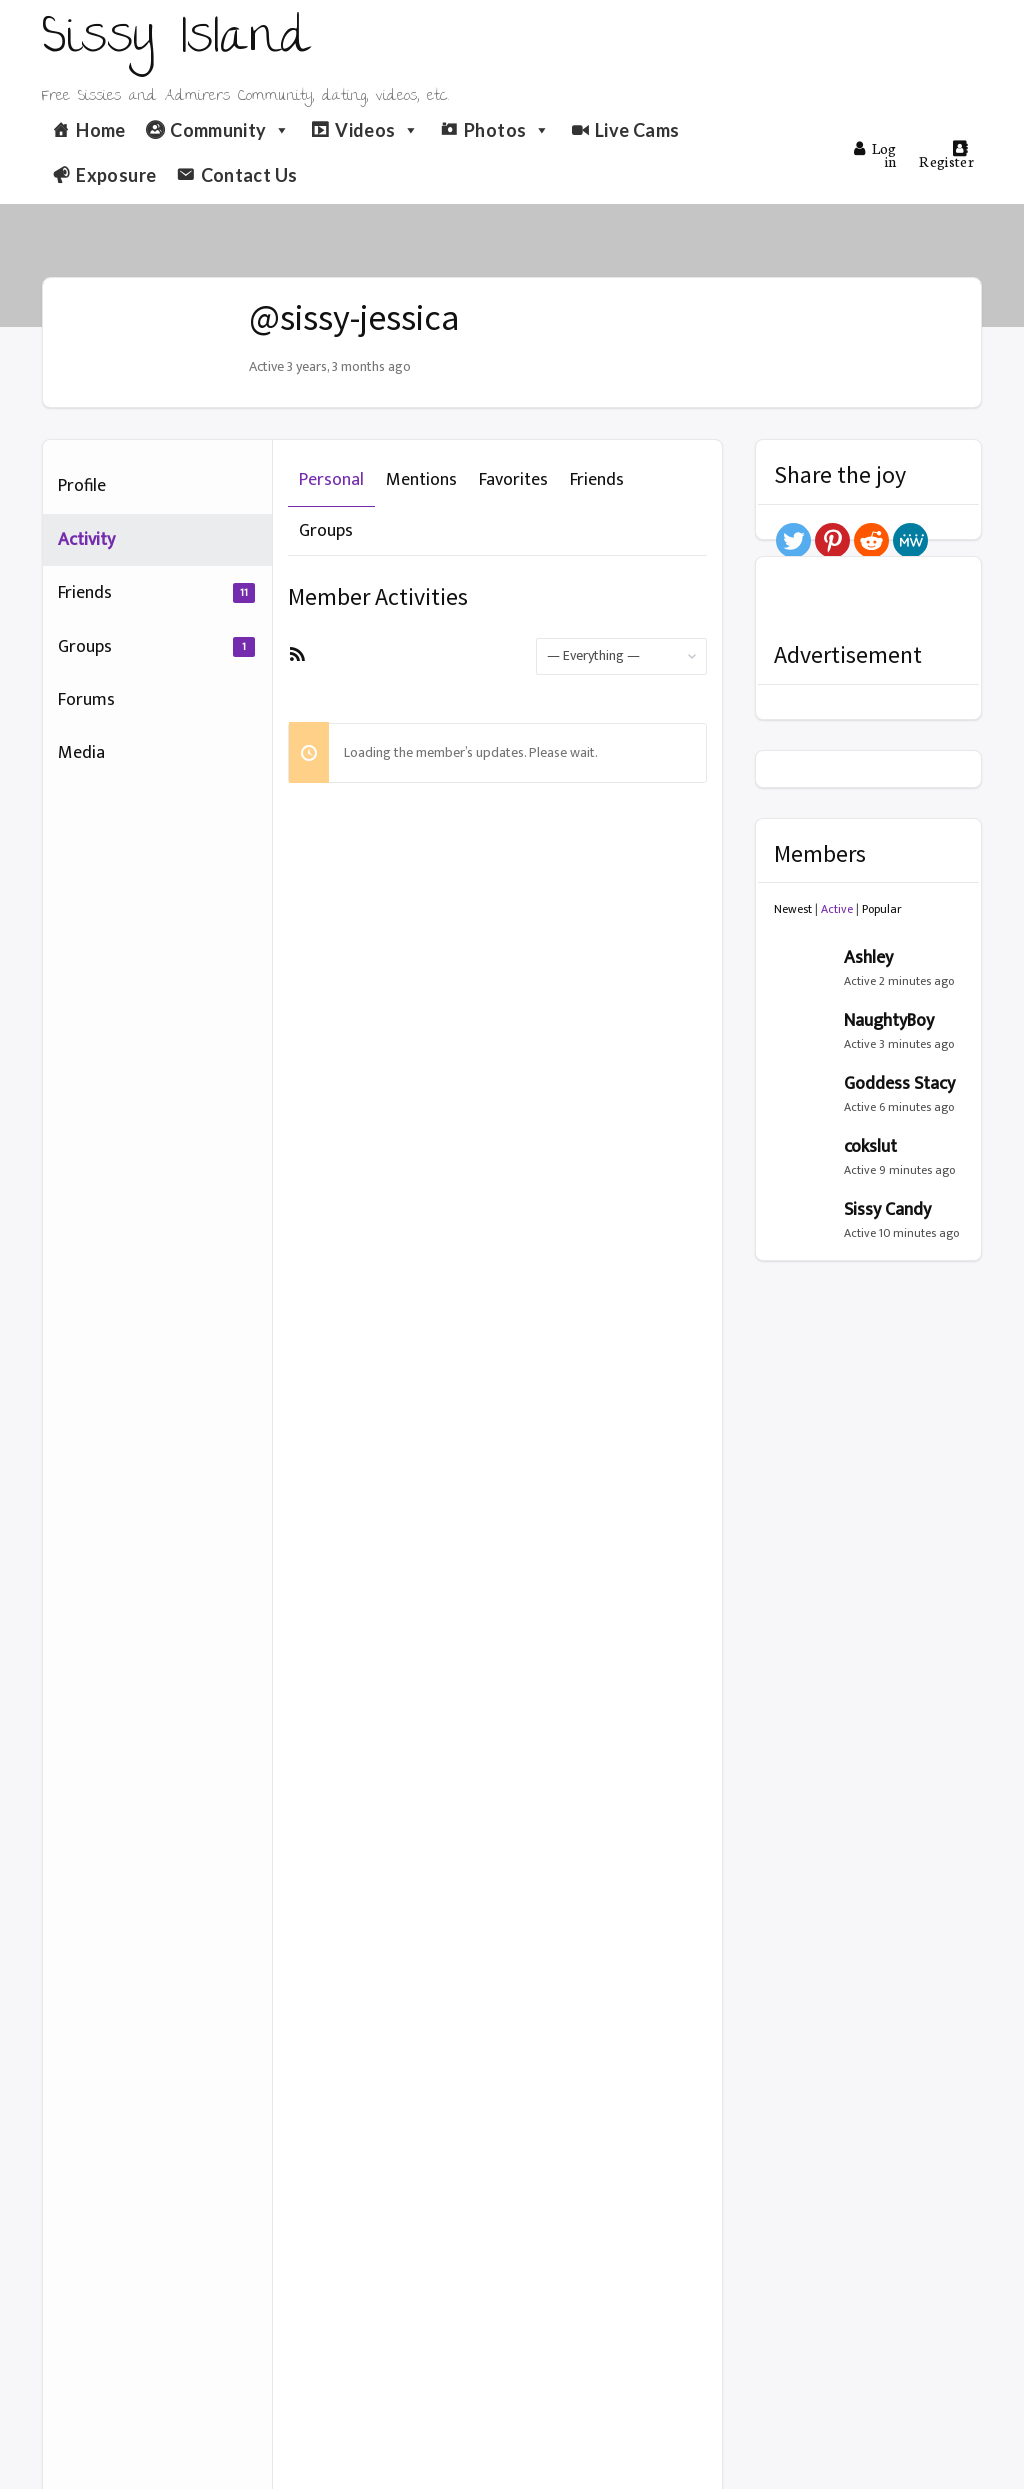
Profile (82, 486)
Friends (156, 593)
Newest (793, 909)
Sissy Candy (887, 1210)
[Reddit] (871, 540)
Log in (875, 154)
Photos (507, 130)
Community (230, 130)
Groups (156, 647)
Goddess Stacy (899, 1084)
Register (946, 155)
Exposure (116, 175)
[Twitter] (793, 540)
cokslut (870, 1147)
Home (100, 130)
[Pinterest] (832, 540)
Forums (86, 700)
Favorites (513, 480)
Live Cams (637, 130)
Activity (86, 540)
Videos (377, 130)
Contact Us (249, 175)
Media (81, 753)
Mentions (421, 480)
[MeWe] (910, 540)
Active (837, 909)
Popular (882, 909)
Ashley (868, 958)
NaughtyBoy (889, 1021)
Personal (331, 480)
